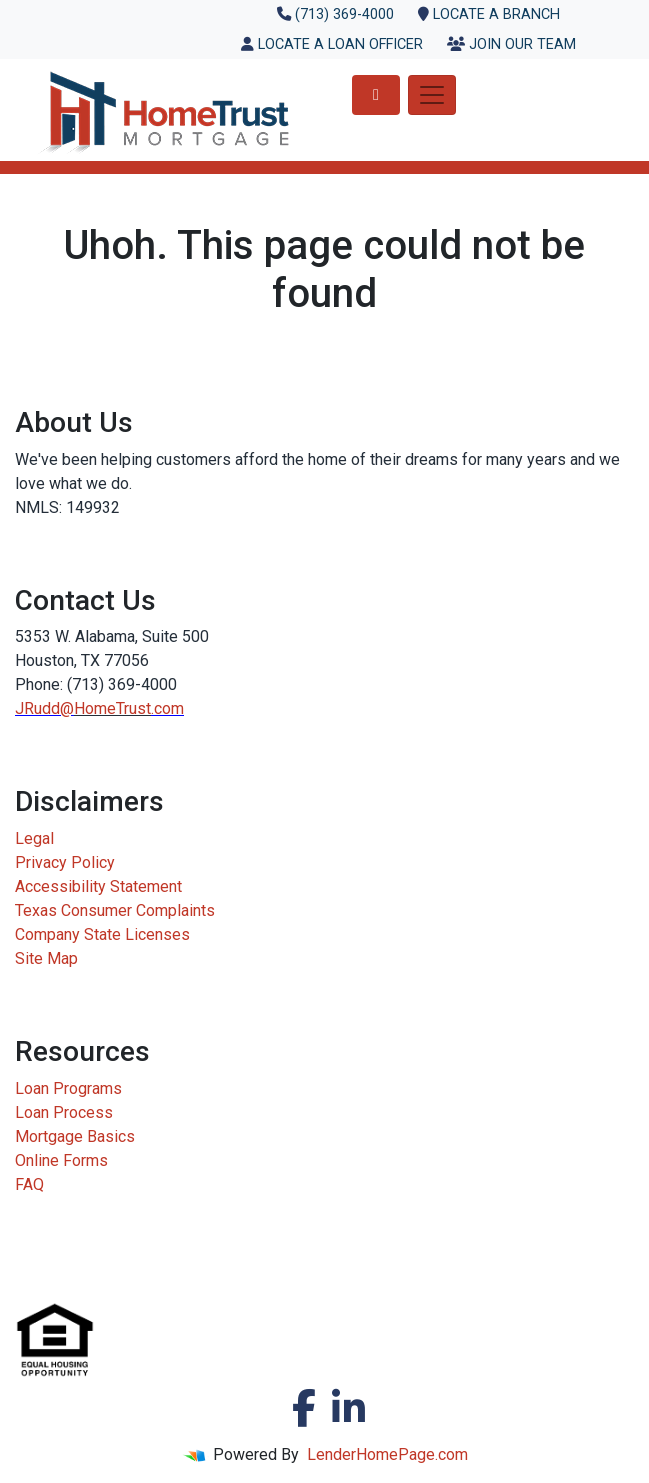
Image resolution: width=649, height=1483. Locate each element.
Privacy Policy (65, 862)
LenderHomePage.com (387, 1454)
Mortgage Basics (75, 1136)
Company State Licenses (102, 934)
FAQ (29, 1184)
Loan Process (64, 1112)
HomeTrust (112, 708)
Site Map (46, 958)
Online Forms (61, 1160)
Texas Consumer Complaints (115, 910)
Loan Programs (68, 1088)
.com (167, 708)
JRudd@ (44, 708)
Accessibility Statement (98, 886)
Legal (34, 838)
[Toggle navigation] (432, 95)
